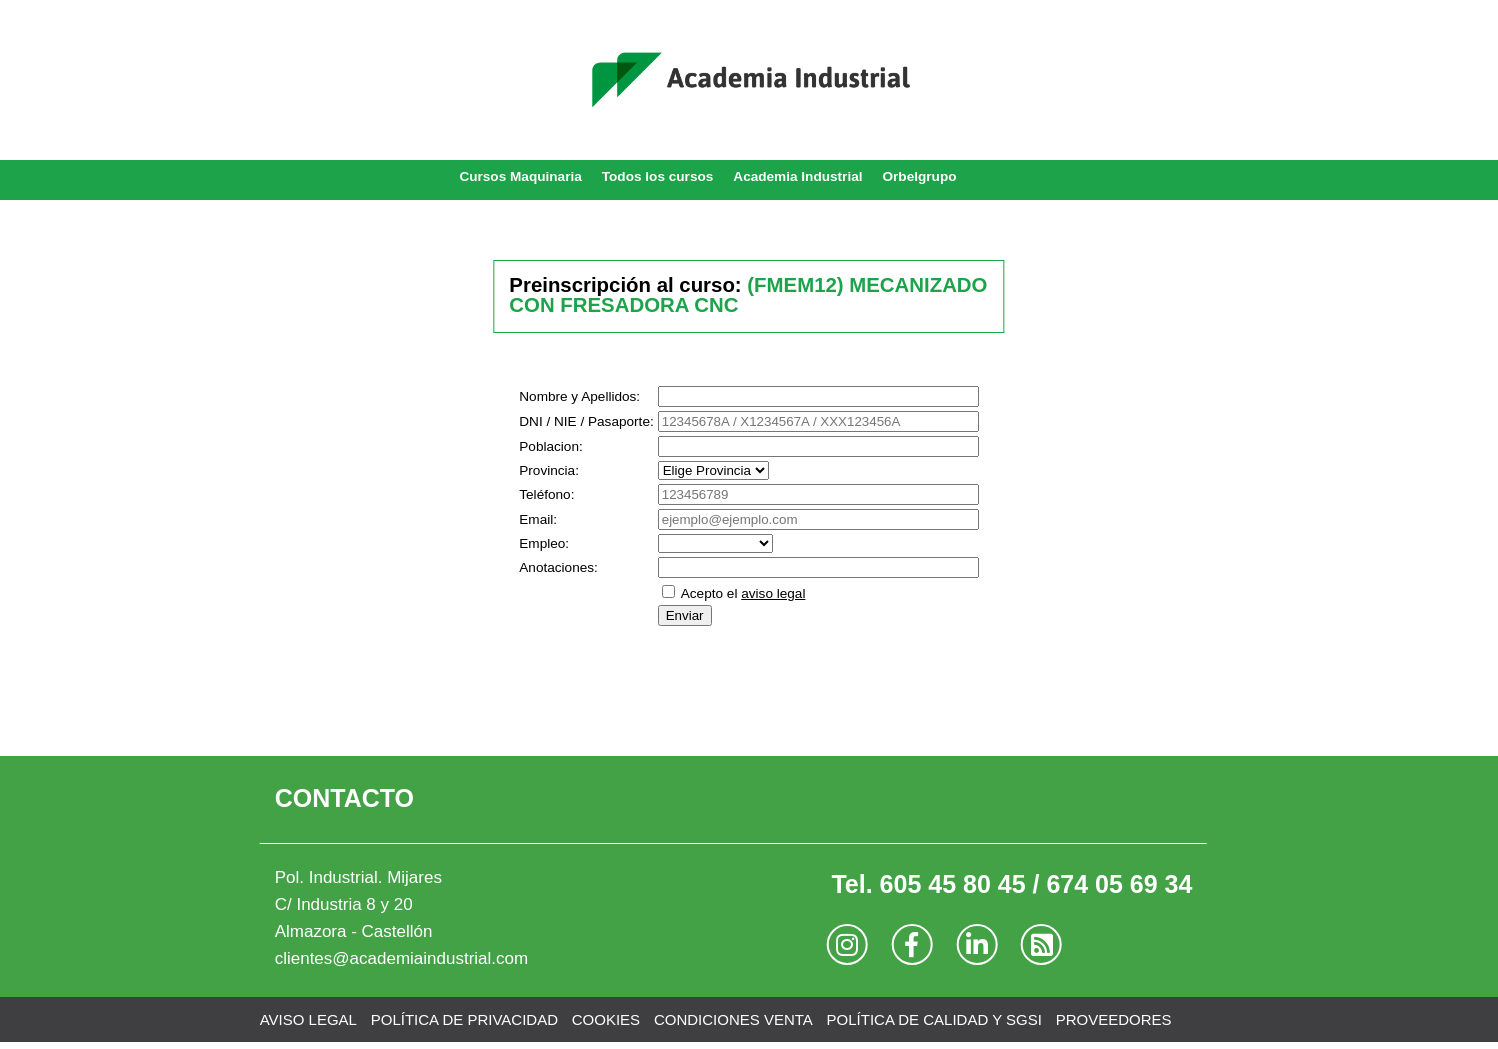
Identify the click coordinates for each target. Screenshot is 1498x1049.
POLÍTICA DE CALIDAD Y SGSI (934, 1019)
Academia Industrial (797, 176)
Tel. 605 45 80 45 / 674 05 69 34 (1011, 884)
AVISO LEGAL (308, 1019)
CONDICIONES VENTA (733, 1019)
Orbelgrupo (920, 176)
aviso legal (773, 593)
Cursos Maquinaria (520, 176)
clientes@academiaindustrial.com (401, 958)
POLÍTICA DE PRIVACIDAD (464, 1019)
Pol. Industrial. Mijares (358, 877)
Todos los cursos (658, 176)
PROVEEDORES (1114, 1019)
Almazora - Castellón (354, 931)
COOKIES (606, 1019)
